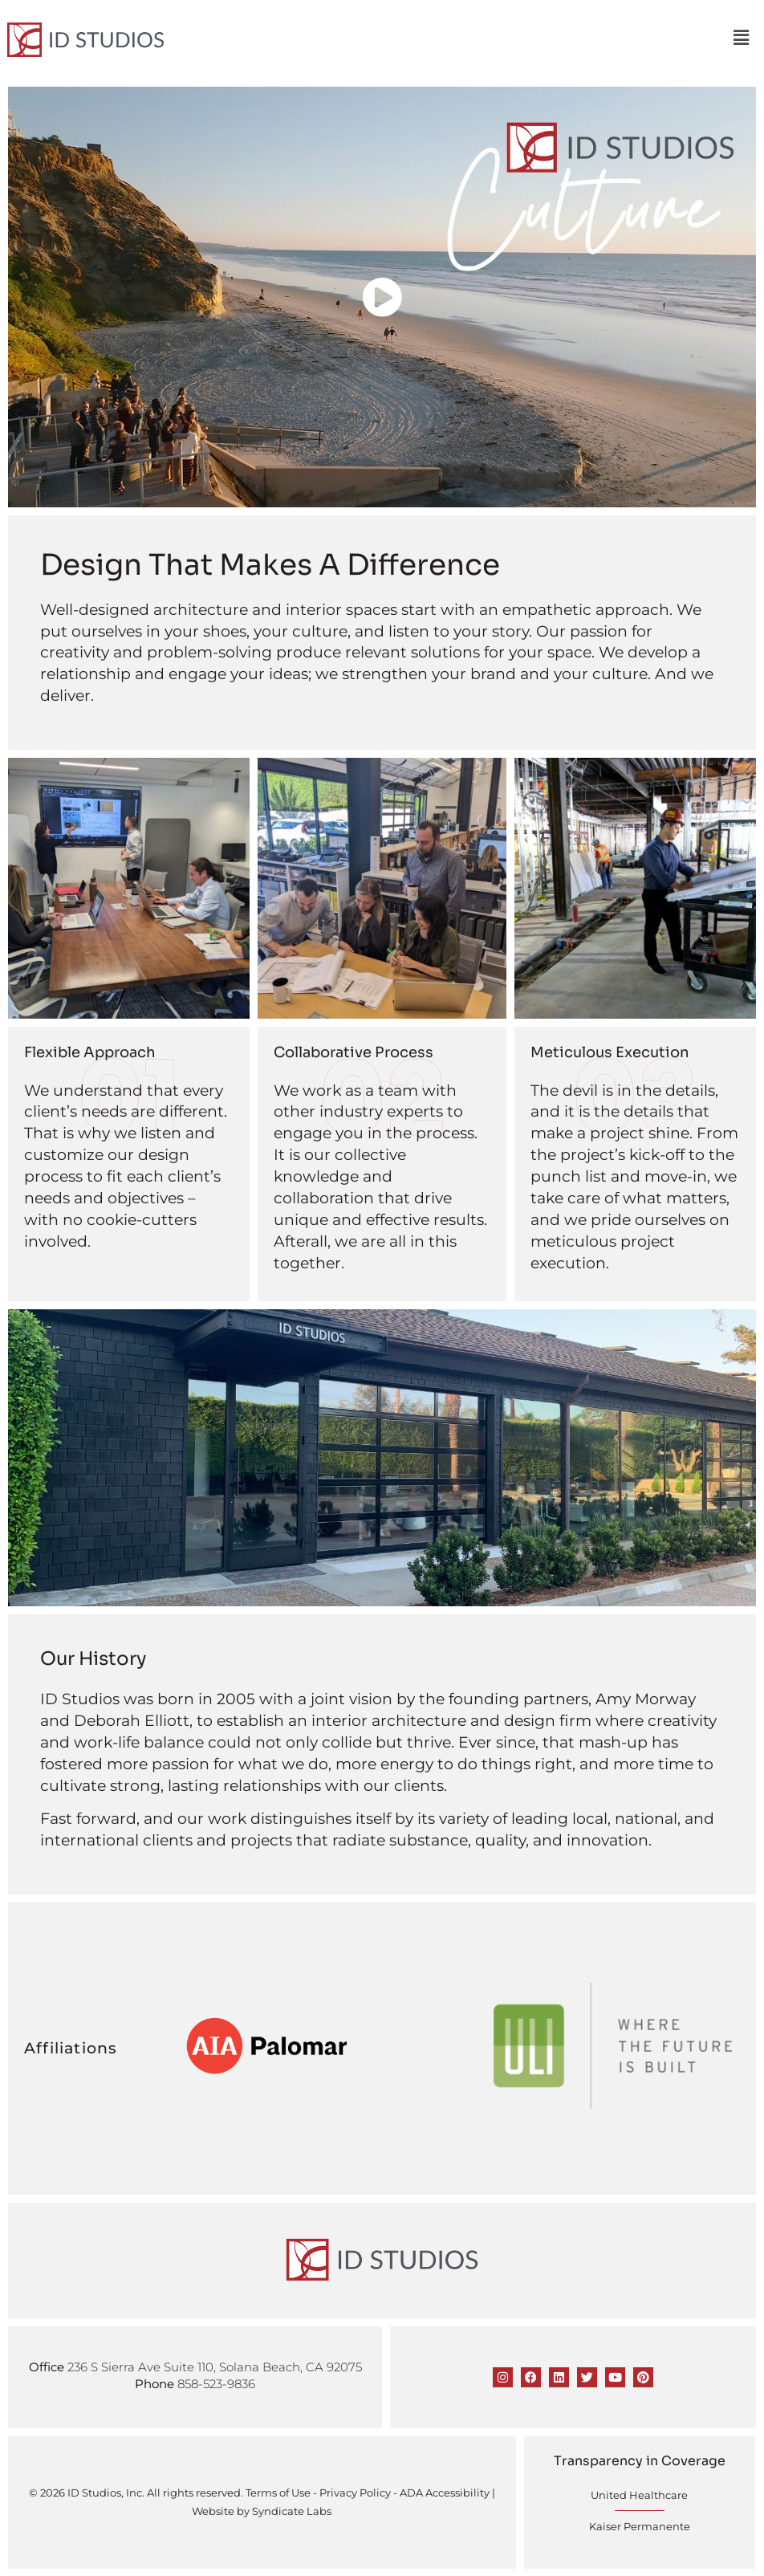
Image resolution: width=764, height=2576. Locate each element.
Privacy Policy (355, 2491)
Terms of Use (278, 2491)
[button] (742, 38)
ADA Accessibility (445, 2491)
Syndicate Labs (291, 2511)
